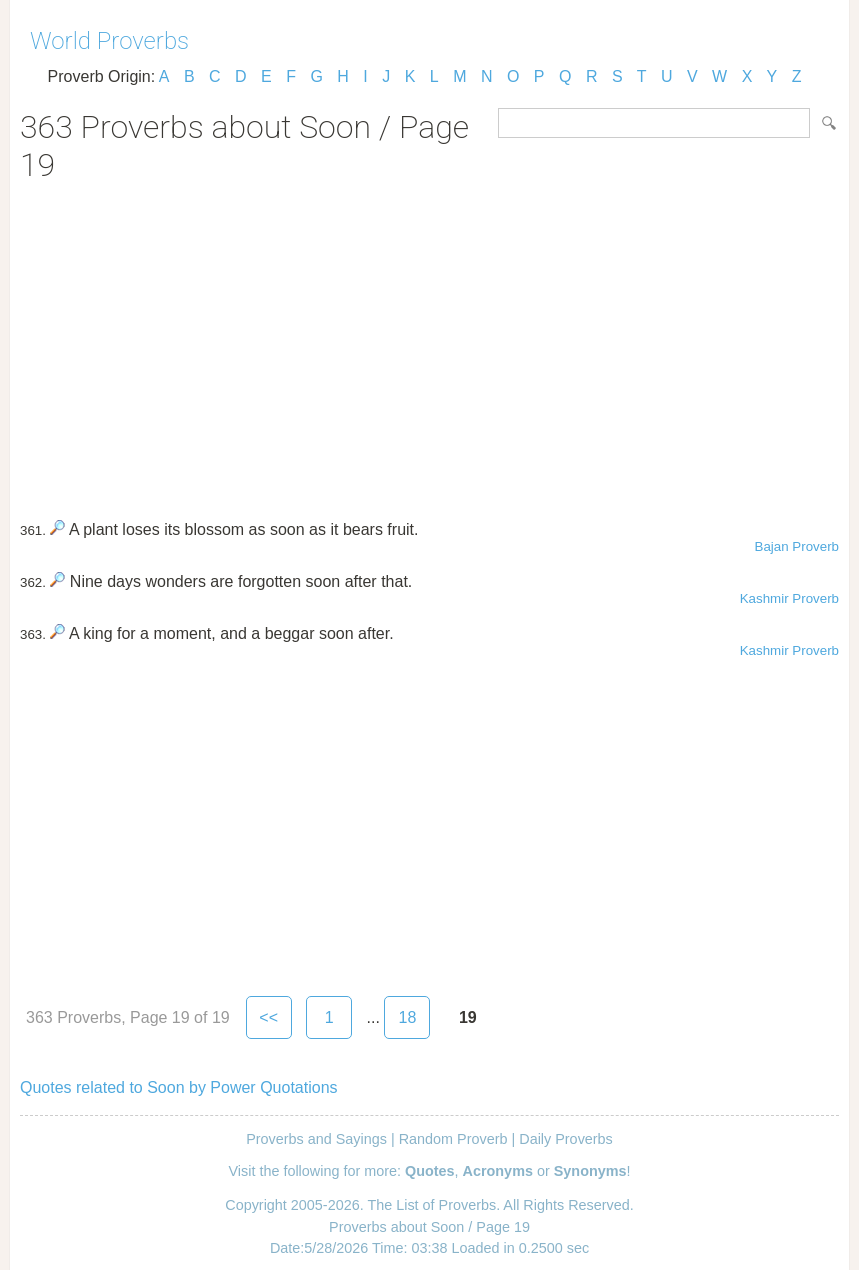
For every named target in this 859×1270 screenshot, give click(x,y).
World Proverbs (109, 41)
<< (268, 1017)
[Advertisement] (429, 344)
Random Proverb (453, 1139)
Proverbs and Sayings (316, 1139)
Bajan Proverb (797, 546)
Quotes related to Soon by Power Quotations (179, 1087)
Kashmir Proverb (789, 598)
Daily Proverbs (566, 1139)
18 (407, 1017)
